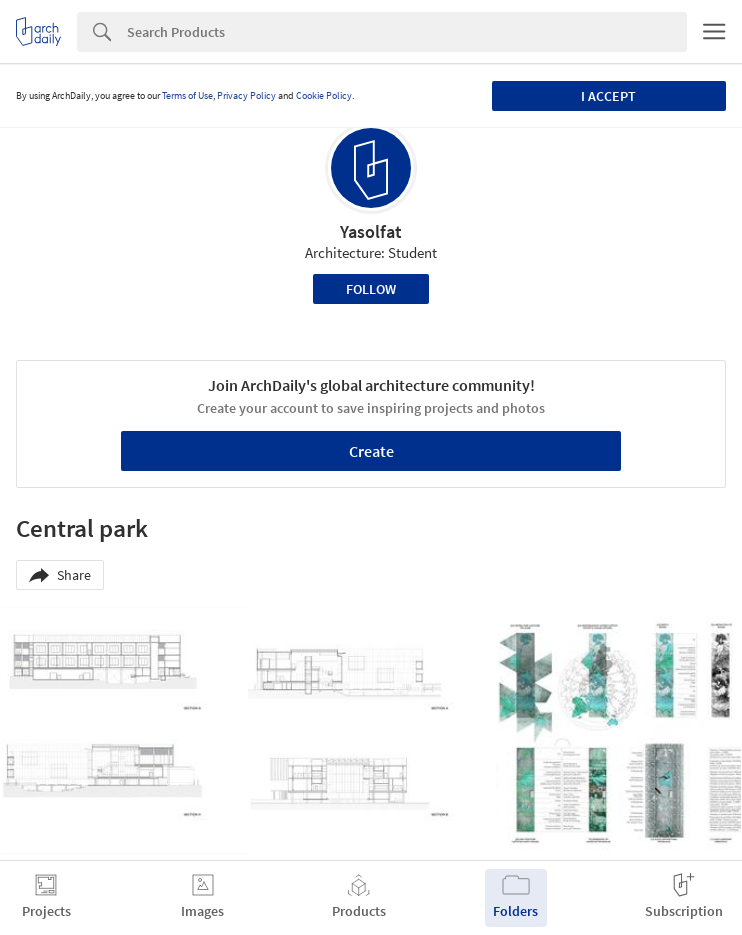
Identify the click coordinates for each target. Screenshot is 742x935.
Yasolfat (371, 231)
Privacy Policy (246, 95)
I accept (608, 96)
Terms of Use (187, 95)
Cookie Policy (324, 95)
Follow (371, 289)
